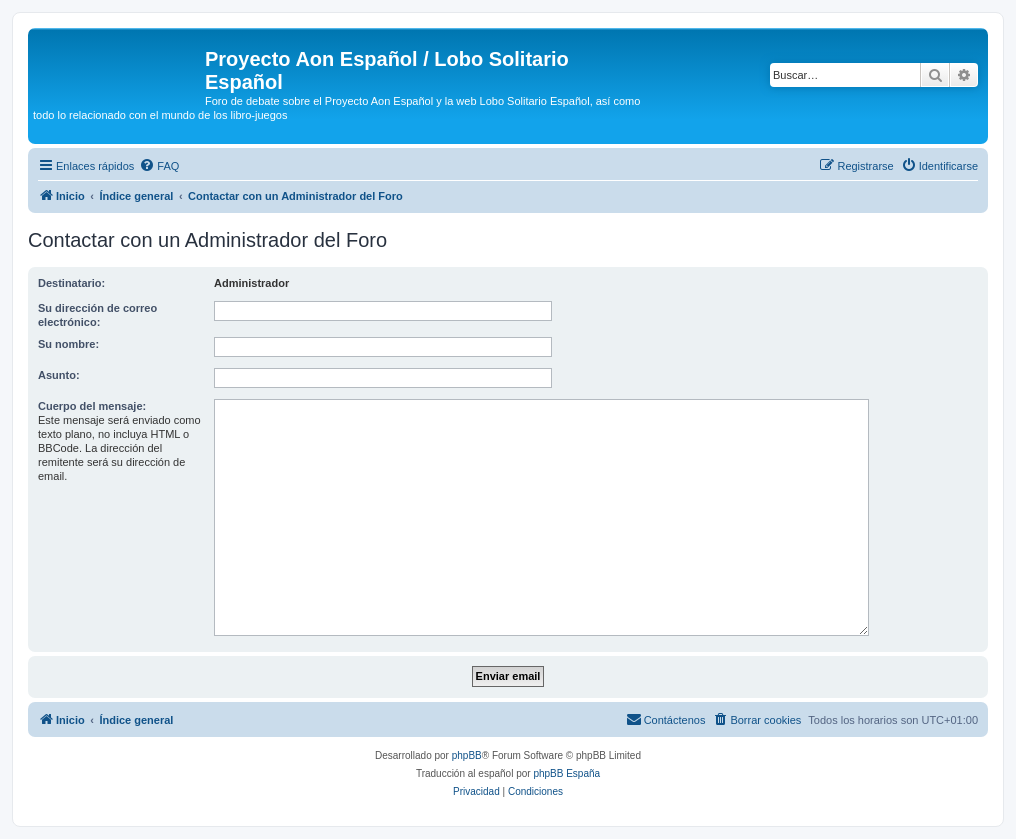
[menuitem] (159, 166)
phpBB (467, 755)
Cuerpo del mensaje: (92, 406)
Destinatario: (71, 283)
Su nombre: (68, 344)
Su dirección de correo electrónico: (97, 315)
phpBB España (566, 773)
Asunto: (59, 375)
